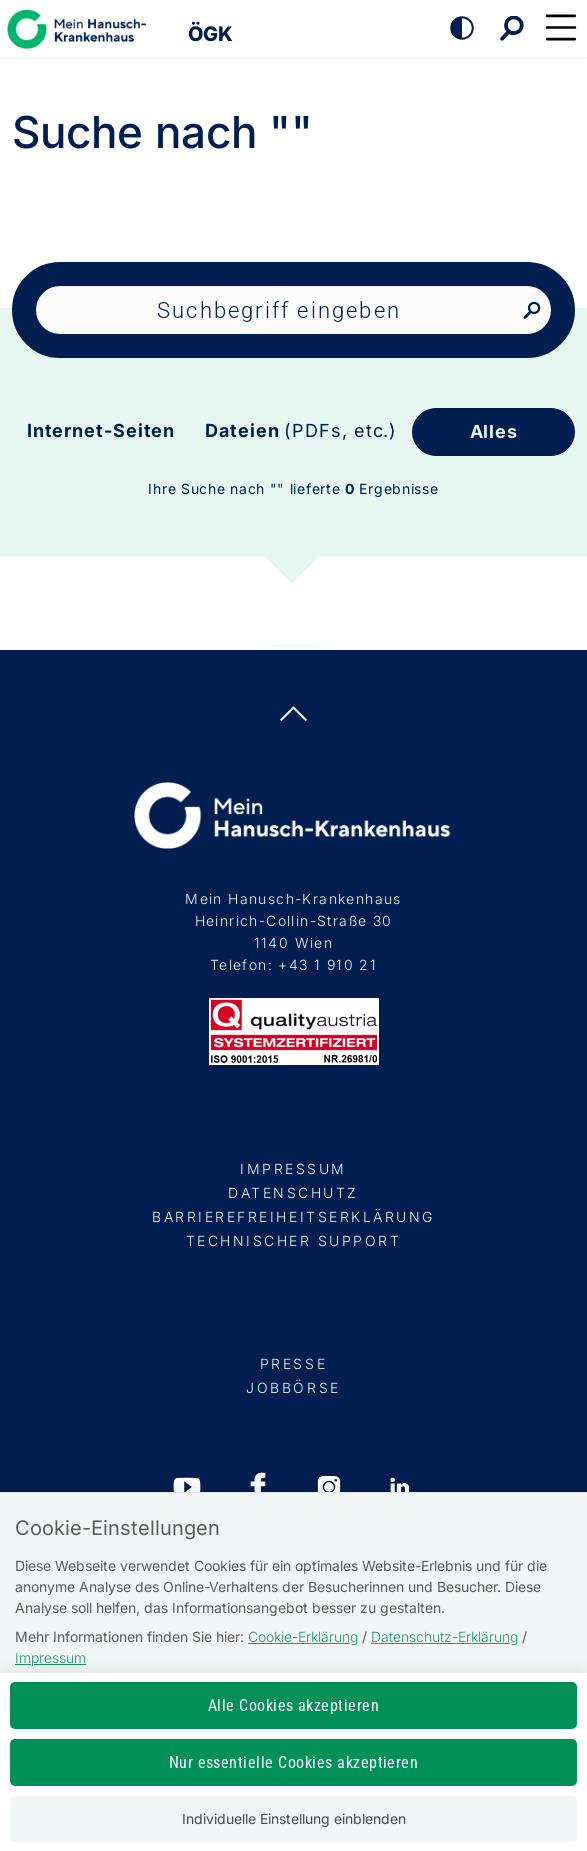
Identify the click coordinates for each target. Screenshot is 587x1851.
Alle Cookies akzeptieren (294, 1705)
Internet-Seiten (101, 430)
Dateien (301, 430)
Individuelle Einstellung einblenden (294, 1818)
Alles (494, 431)
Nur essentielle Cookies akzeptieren (294, 1762)
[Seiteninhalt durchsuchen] (294, 310)
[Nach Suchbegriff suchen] (531, 311)
